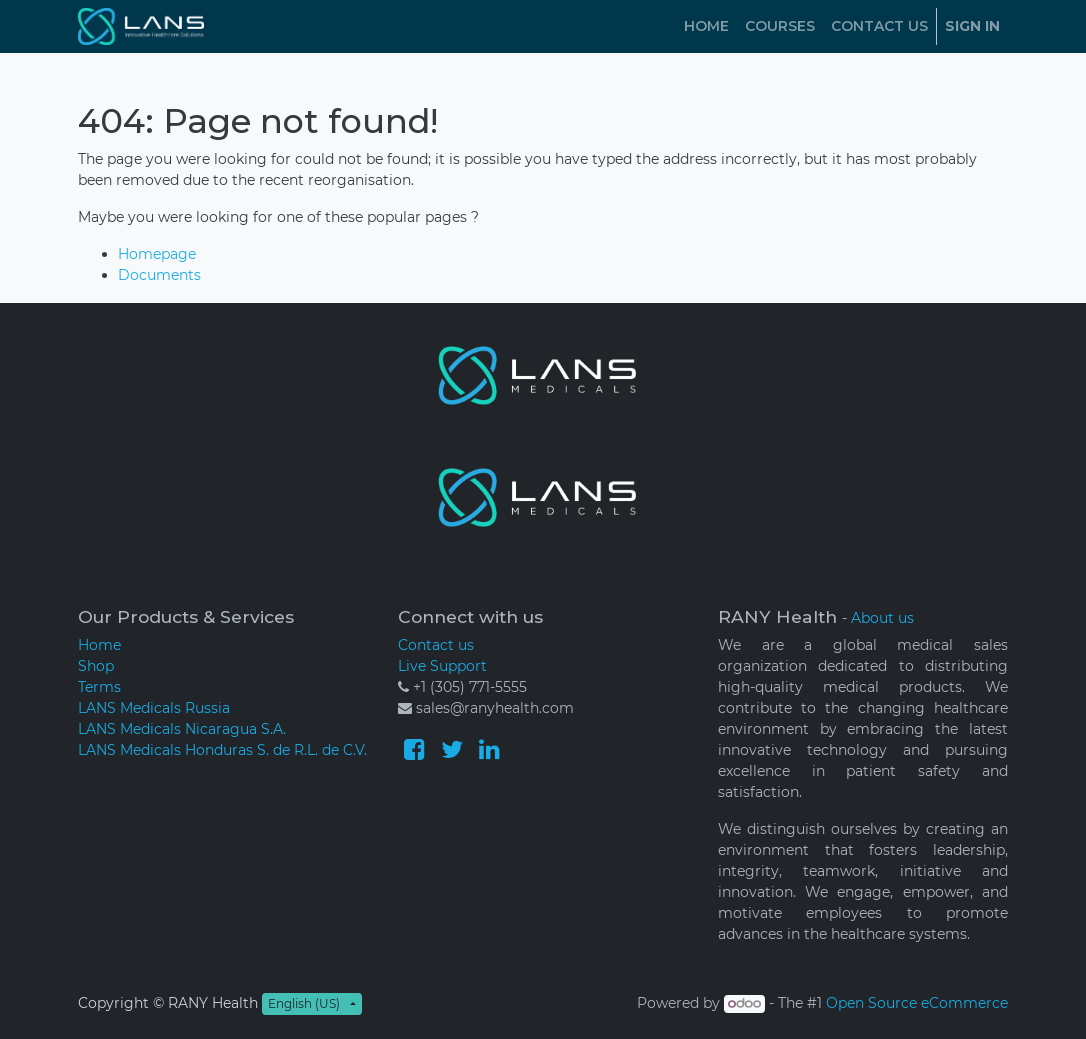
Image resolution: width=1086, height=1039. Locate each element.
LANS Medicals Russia (154, 708)
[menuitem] (706, 26)
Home (99, 645)
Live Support (442, 666)
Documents (159, 275)
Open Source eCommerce (917, 1003)
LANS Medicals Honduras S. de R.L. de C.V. (222, 750)
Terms (99, 687)
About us (882, 618)
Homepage (157, 254)
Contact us (436, 645)
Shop (96, 666)
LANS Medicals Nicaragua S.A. (182, 729)
